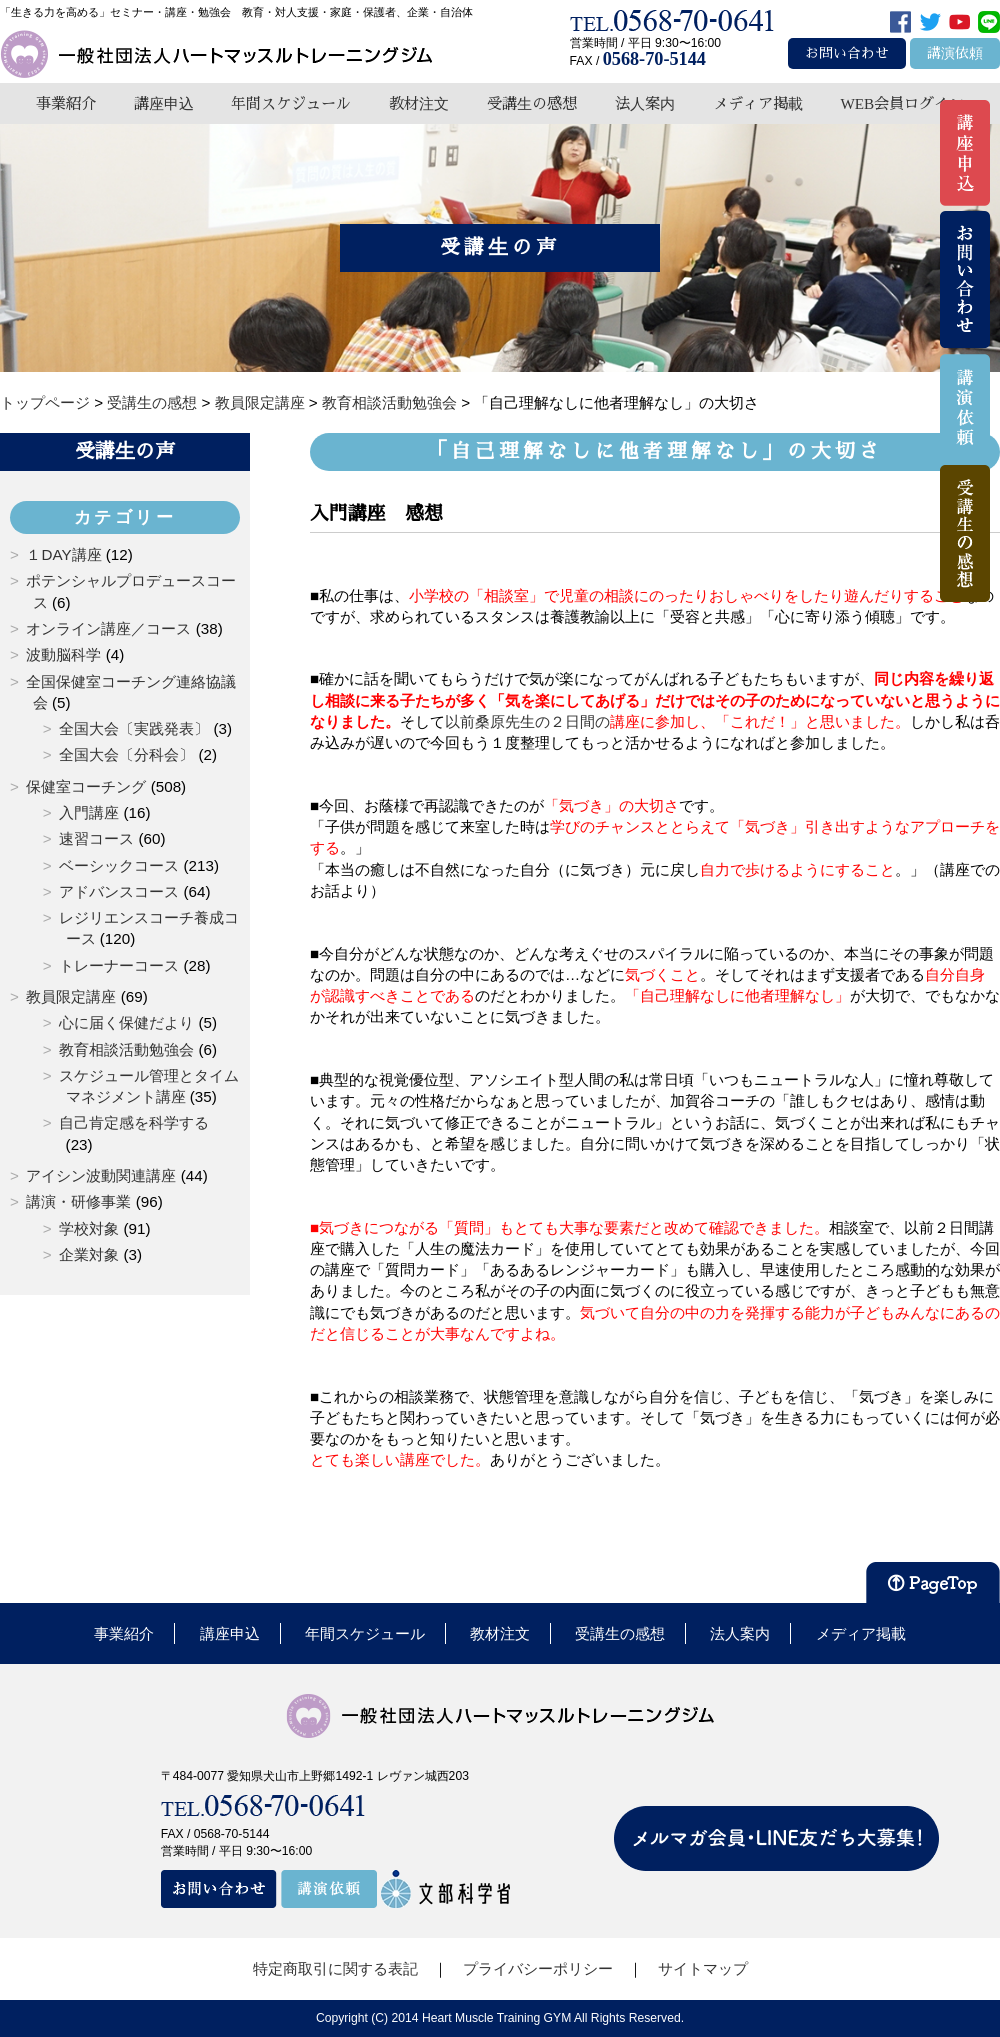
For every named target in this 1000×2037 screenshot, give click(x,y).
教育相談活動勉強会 (126, 1049)
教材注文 (419, 103)
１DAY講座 (63, 554)
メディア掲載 (758, 103)
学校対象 (89, 1228)
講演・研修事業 (78, 1201)
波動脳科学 (63, 654)
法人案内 (645, 103)
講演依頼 (955, 53)
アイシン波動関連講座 (101, 1175)
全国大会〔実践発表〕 (134, 728)
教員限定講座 (71, 996)
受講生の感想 (532, 103)
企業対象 (89, 1254)
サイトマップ (703, 1968)
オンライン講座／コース (108, 628)
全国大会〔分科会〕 (126, 754)
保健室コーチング (86, 786)
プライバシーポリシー (538, 1968)
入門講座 (89, 812)
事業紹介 (66, 103)
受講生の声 (125, 451)
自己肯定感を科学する (134, 1122)
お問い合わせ (847, 53)
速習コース (96, 838)
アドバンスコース (119, 891)
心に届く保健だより (126, 1022)
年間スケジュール (291, 103)
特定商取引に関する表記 (335, 1968)
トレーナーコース (119, 965)
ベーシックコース (119, 865)
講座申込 (164, 103)
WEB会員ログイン (902, 103)
